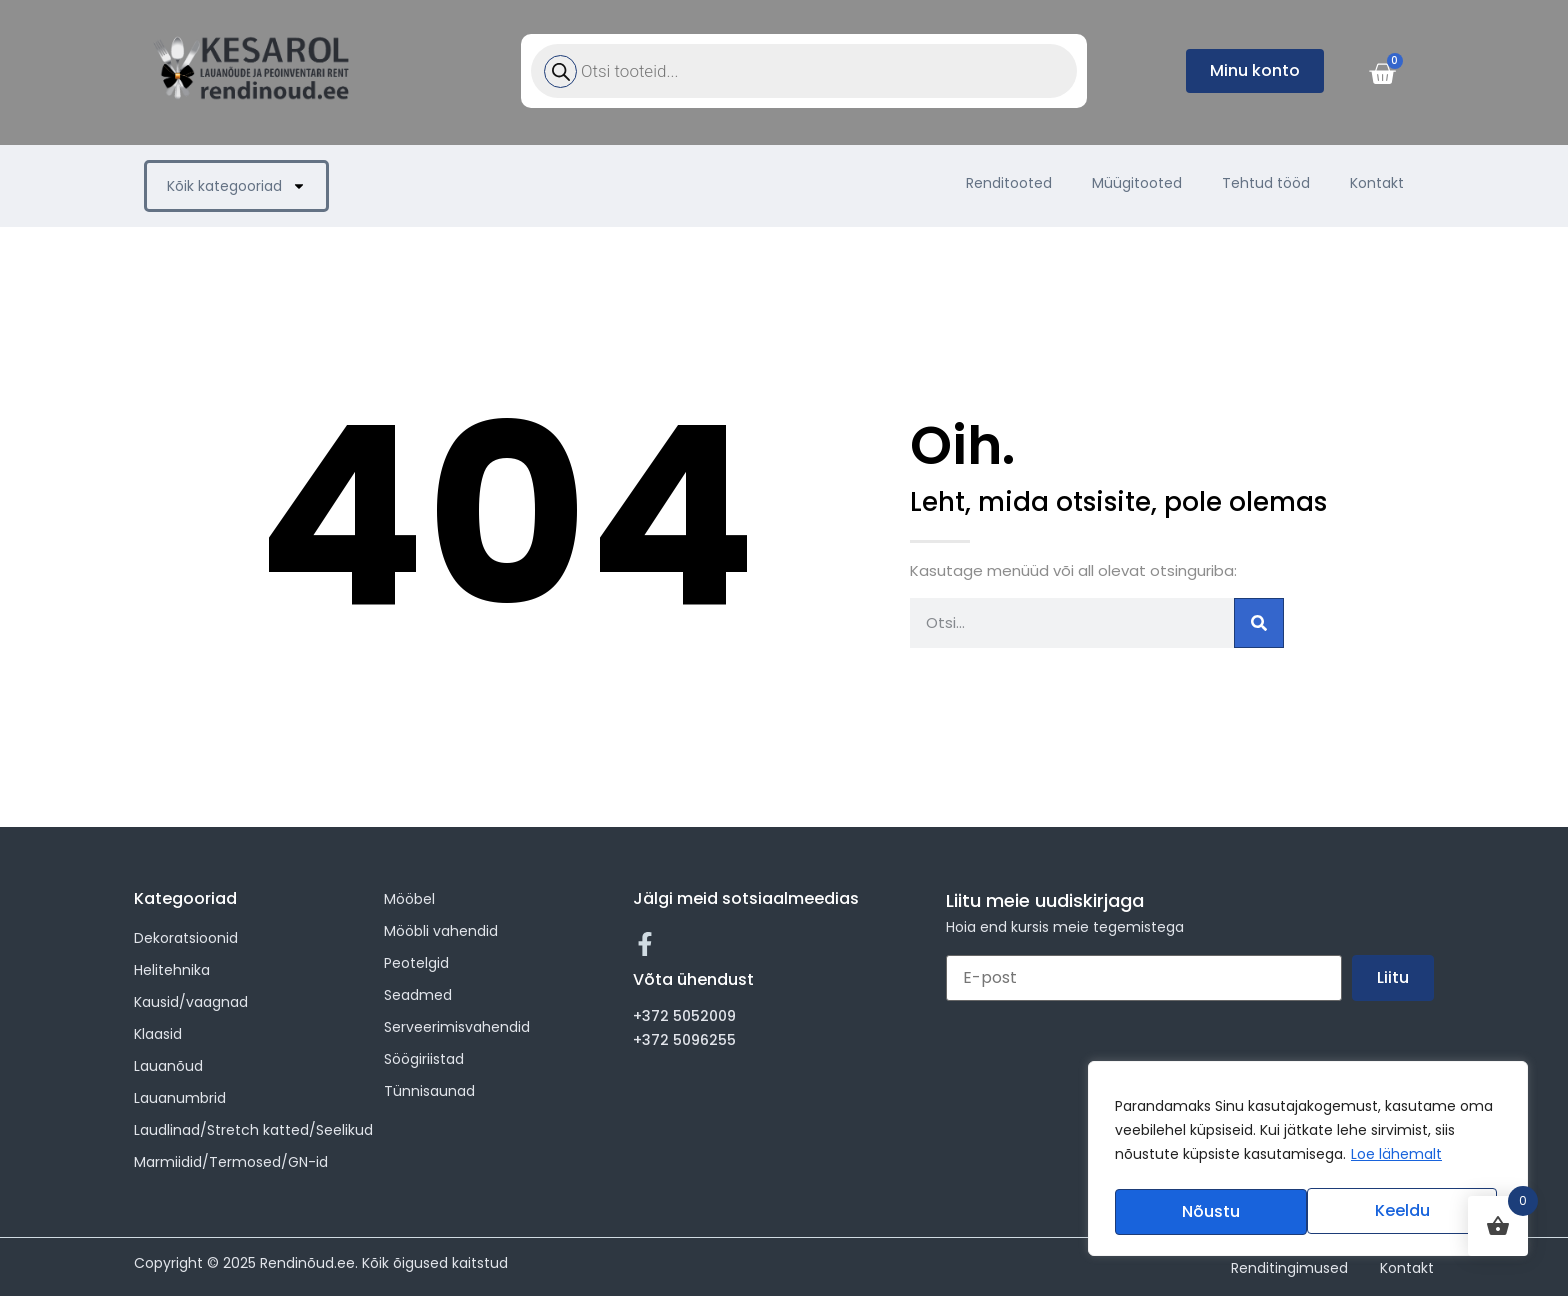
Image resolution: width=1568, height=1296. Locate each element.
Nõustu (1406, 1211)
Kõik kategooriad (236, 186)
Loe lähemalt (1396, 1161)
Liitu (1393, 977)
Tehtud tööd (1266, 183)
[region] (1308, 1162)
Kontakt (1377, 183)
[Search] (1259, 623)
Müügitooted (1137, 183)
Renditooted (1009, 183)
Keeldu (1208, 1211)
